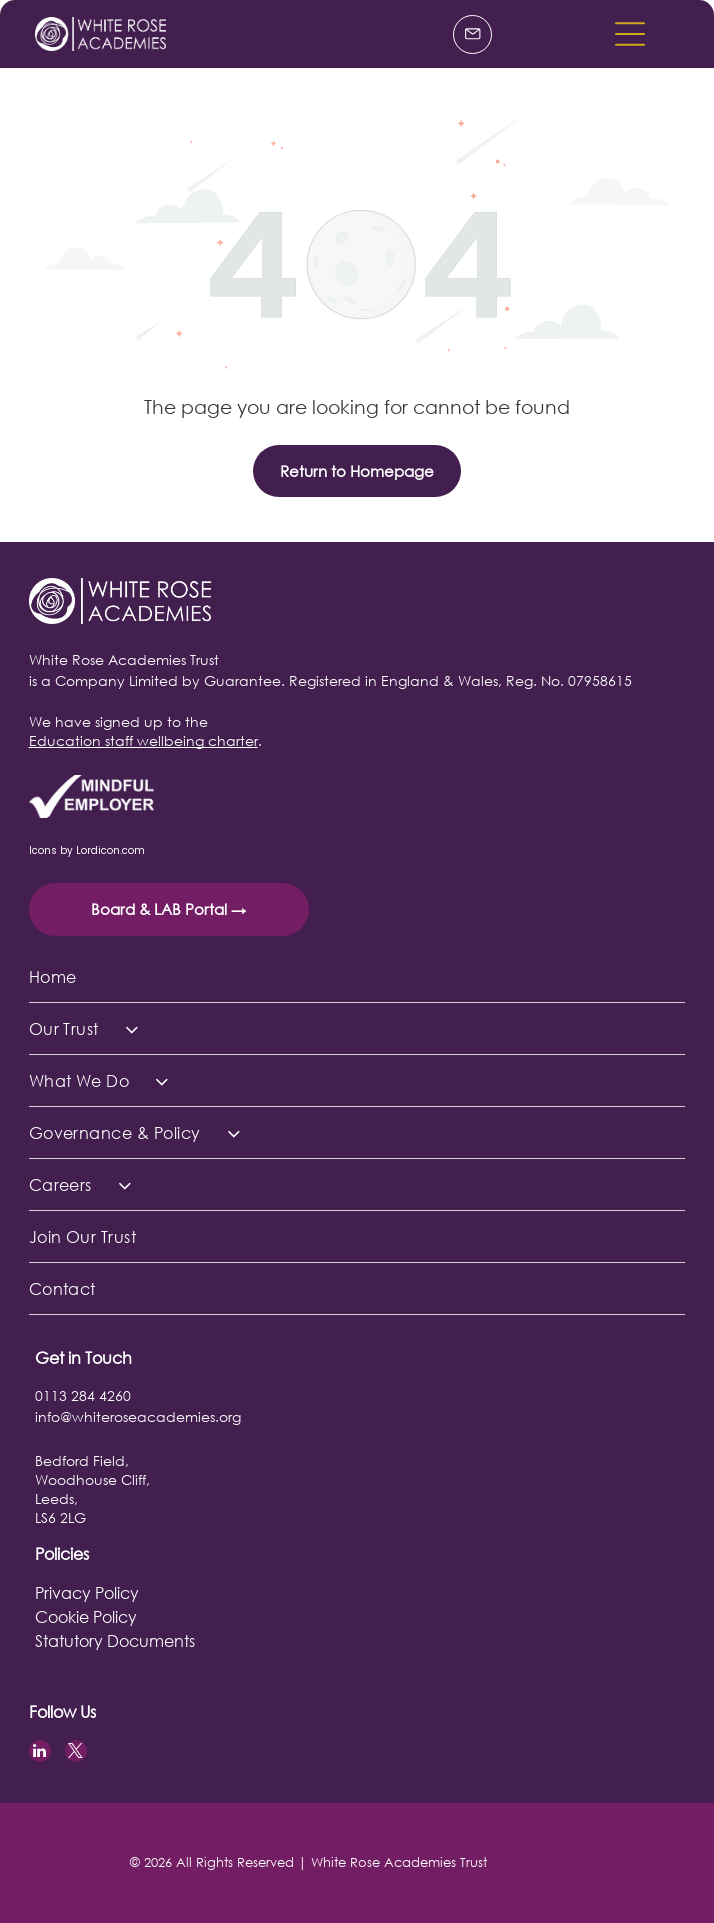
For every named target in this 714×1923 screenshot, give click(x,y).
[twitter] (76, 1753)
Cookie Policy (86, 1616)
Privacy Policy (87, 1592)
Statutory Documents (115, 1640)
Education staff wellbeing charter (143, 740)
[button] (630, 34)
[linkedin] (40, 1753)
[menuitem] (357, 977)
